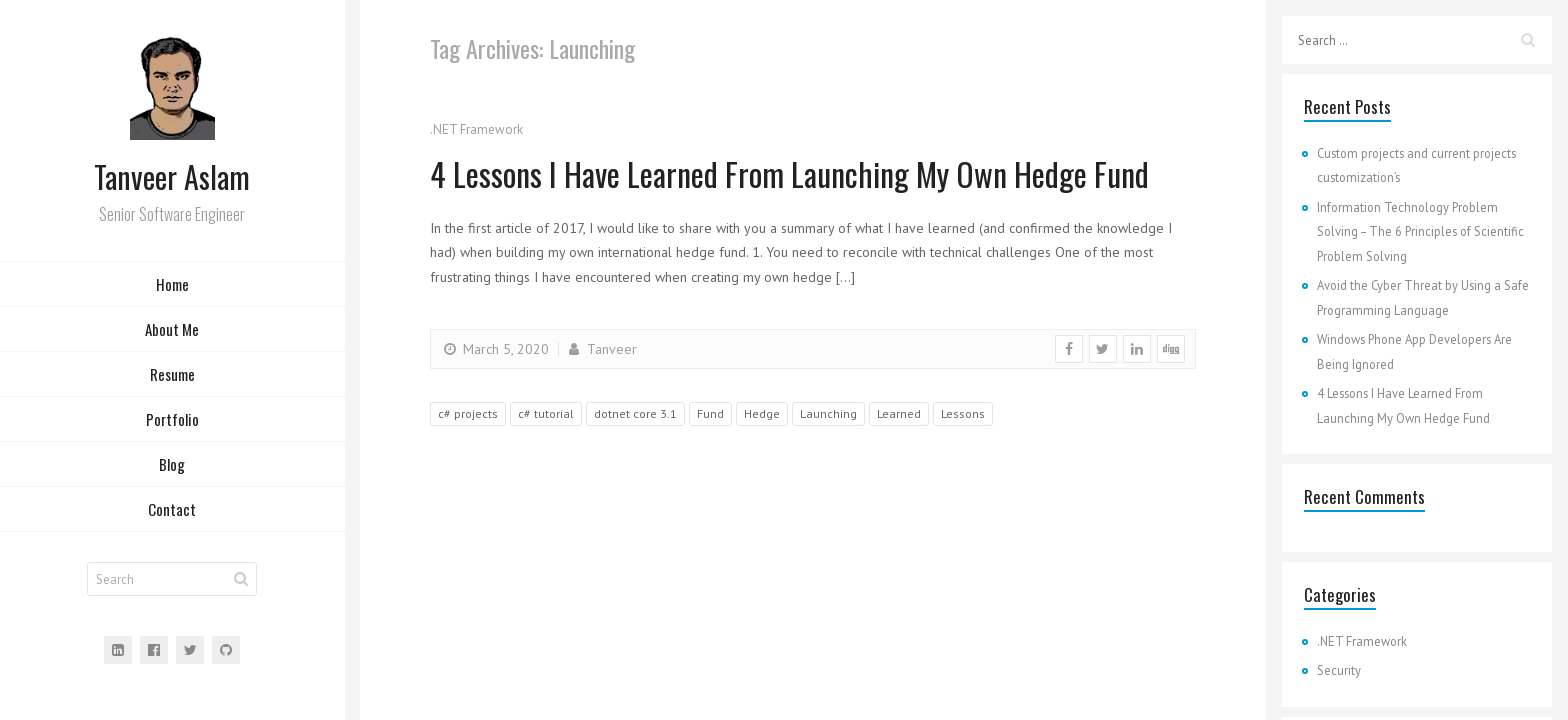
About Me (172, 330)
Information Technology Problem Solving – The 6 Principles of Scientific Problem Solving (1420, 231)
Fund (710, 413)
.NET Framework (476, 129)
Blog (172, 465)
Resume (172, 375)
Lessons (963, 413)
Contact (172, 510)
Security (1339, 670)
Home (172, 285)
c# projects (468, 413)
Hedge (762, 413)
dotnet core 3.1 (635, 413)
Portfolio (172, 420)
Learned (899, 413)
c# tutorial (546, 413)
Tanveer (601, 349)
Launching (828, 413)
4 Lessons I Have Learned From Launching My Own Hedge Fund (795, 173)
